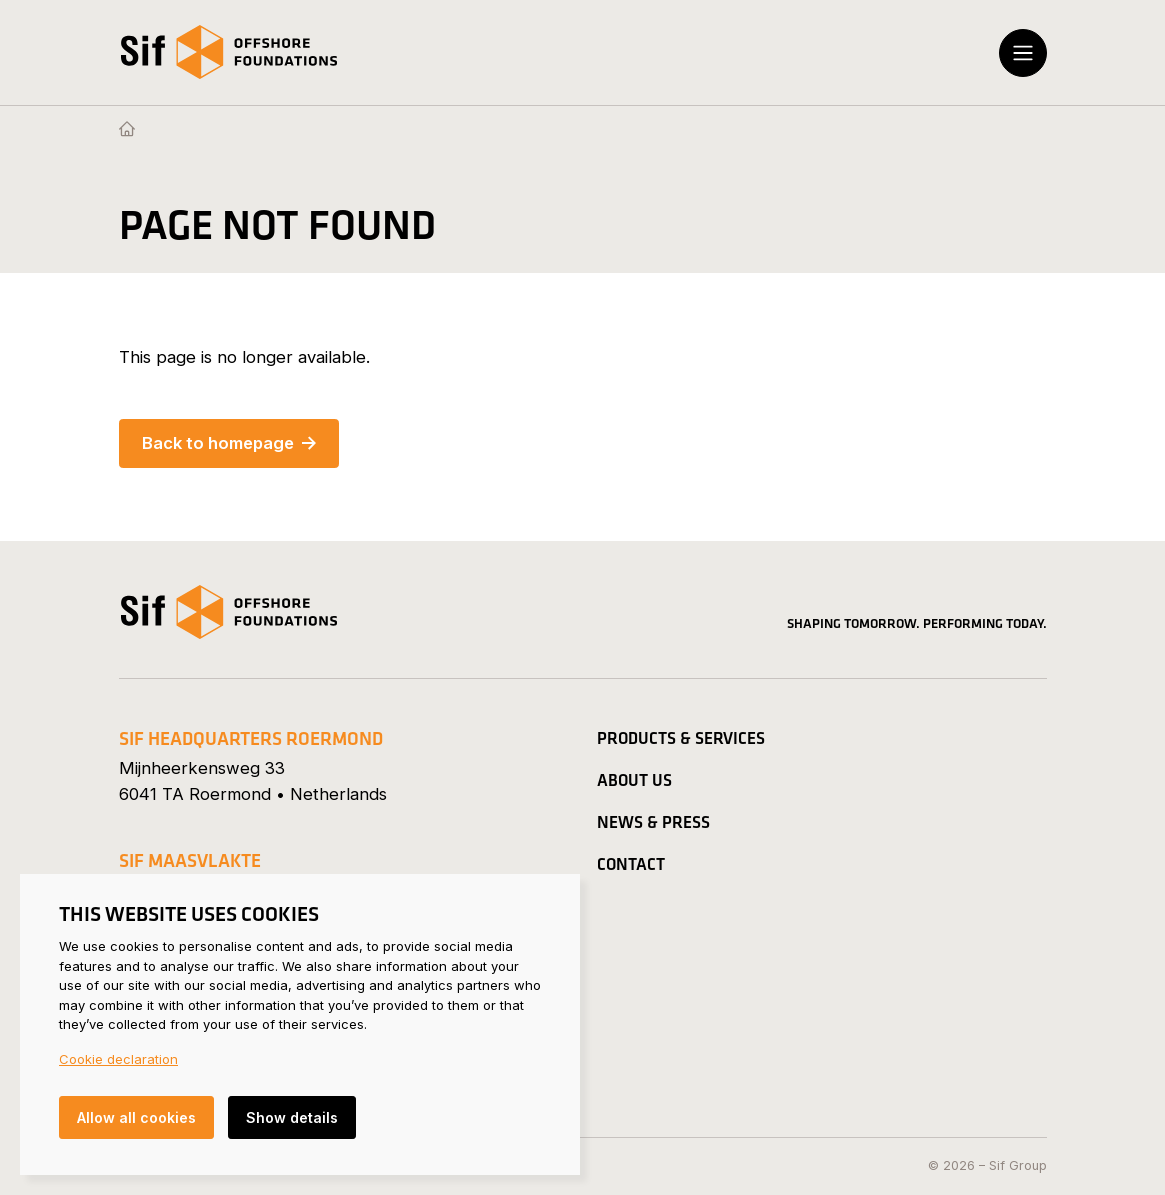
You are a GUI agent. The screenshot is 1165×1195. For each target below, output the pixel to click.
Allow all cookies (136, 1117)
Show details (292, 1117)
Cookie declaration (118, 1059)
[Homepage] (127, 130)
